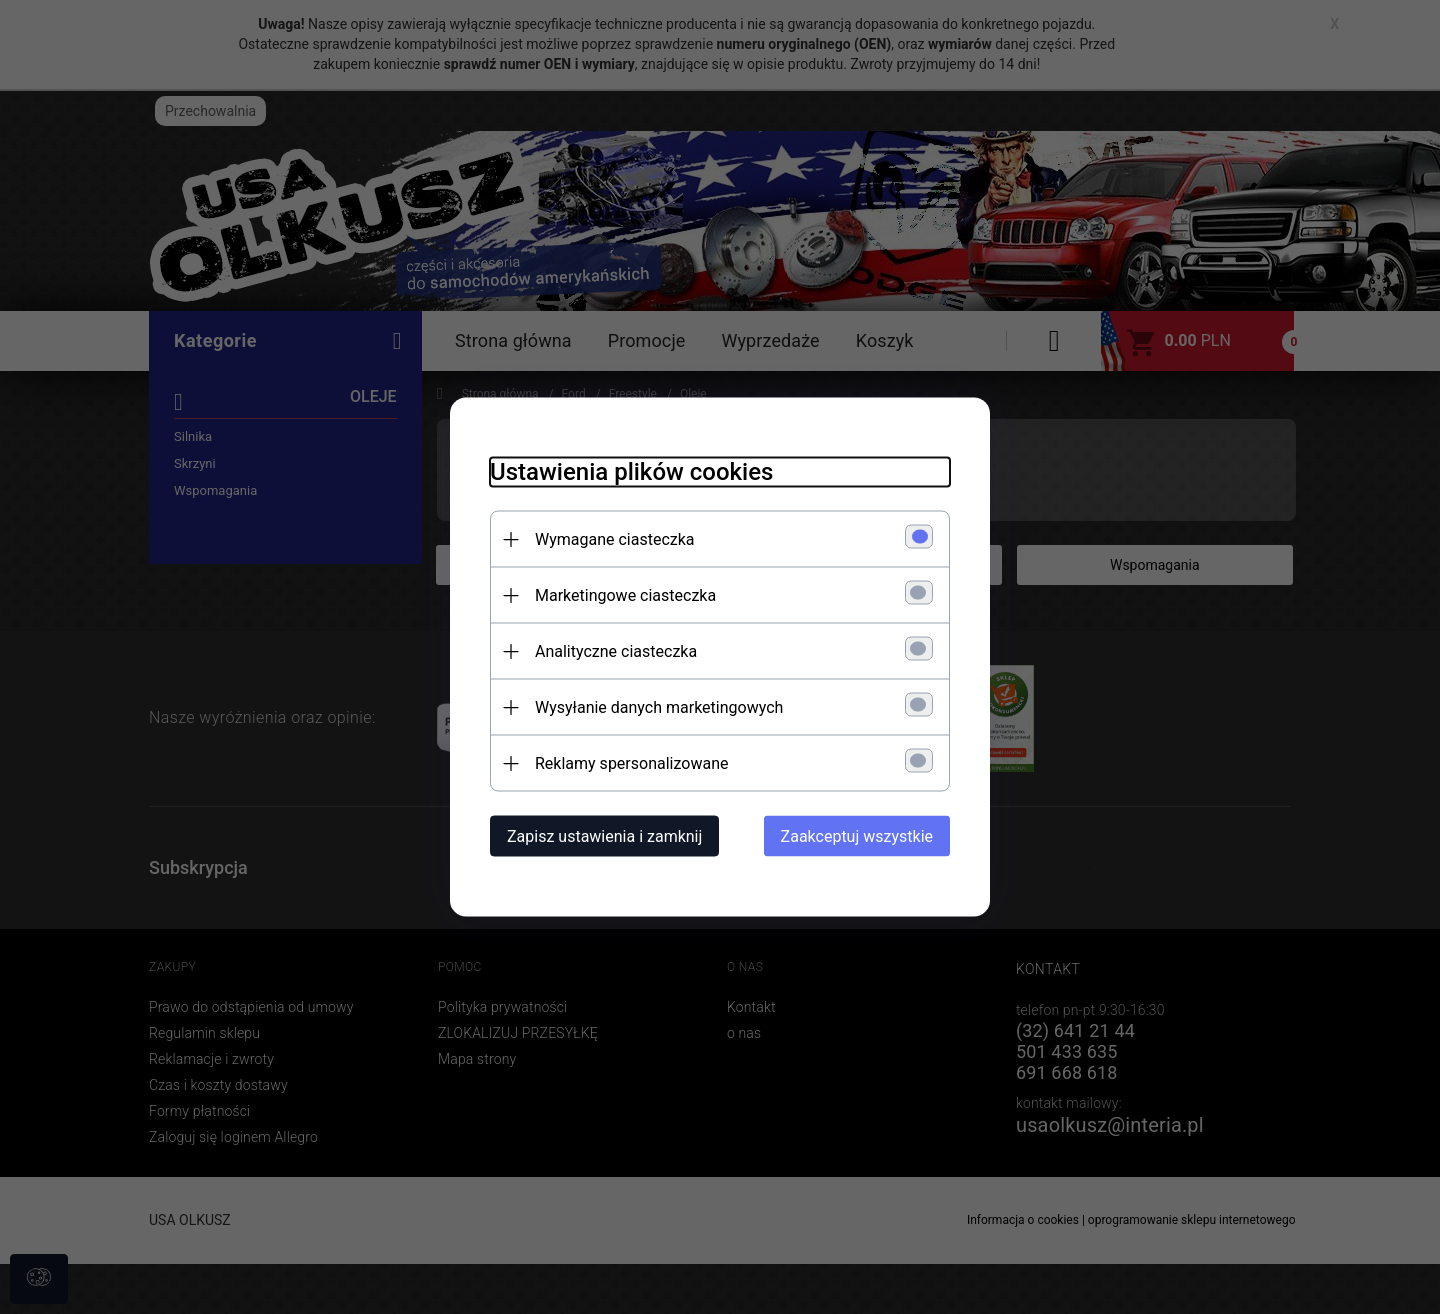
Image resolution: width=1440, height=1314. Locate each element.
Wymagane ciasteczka (615, 539)
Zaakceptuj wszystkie (857, 836)
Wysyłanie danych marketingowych (659, 707)
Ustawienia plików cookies (631, 472)
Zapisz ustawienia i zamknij (604, 836)
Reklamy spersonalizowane (631, 763)
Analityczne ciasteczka (616, 651)
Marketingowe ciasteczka (625, 595)
